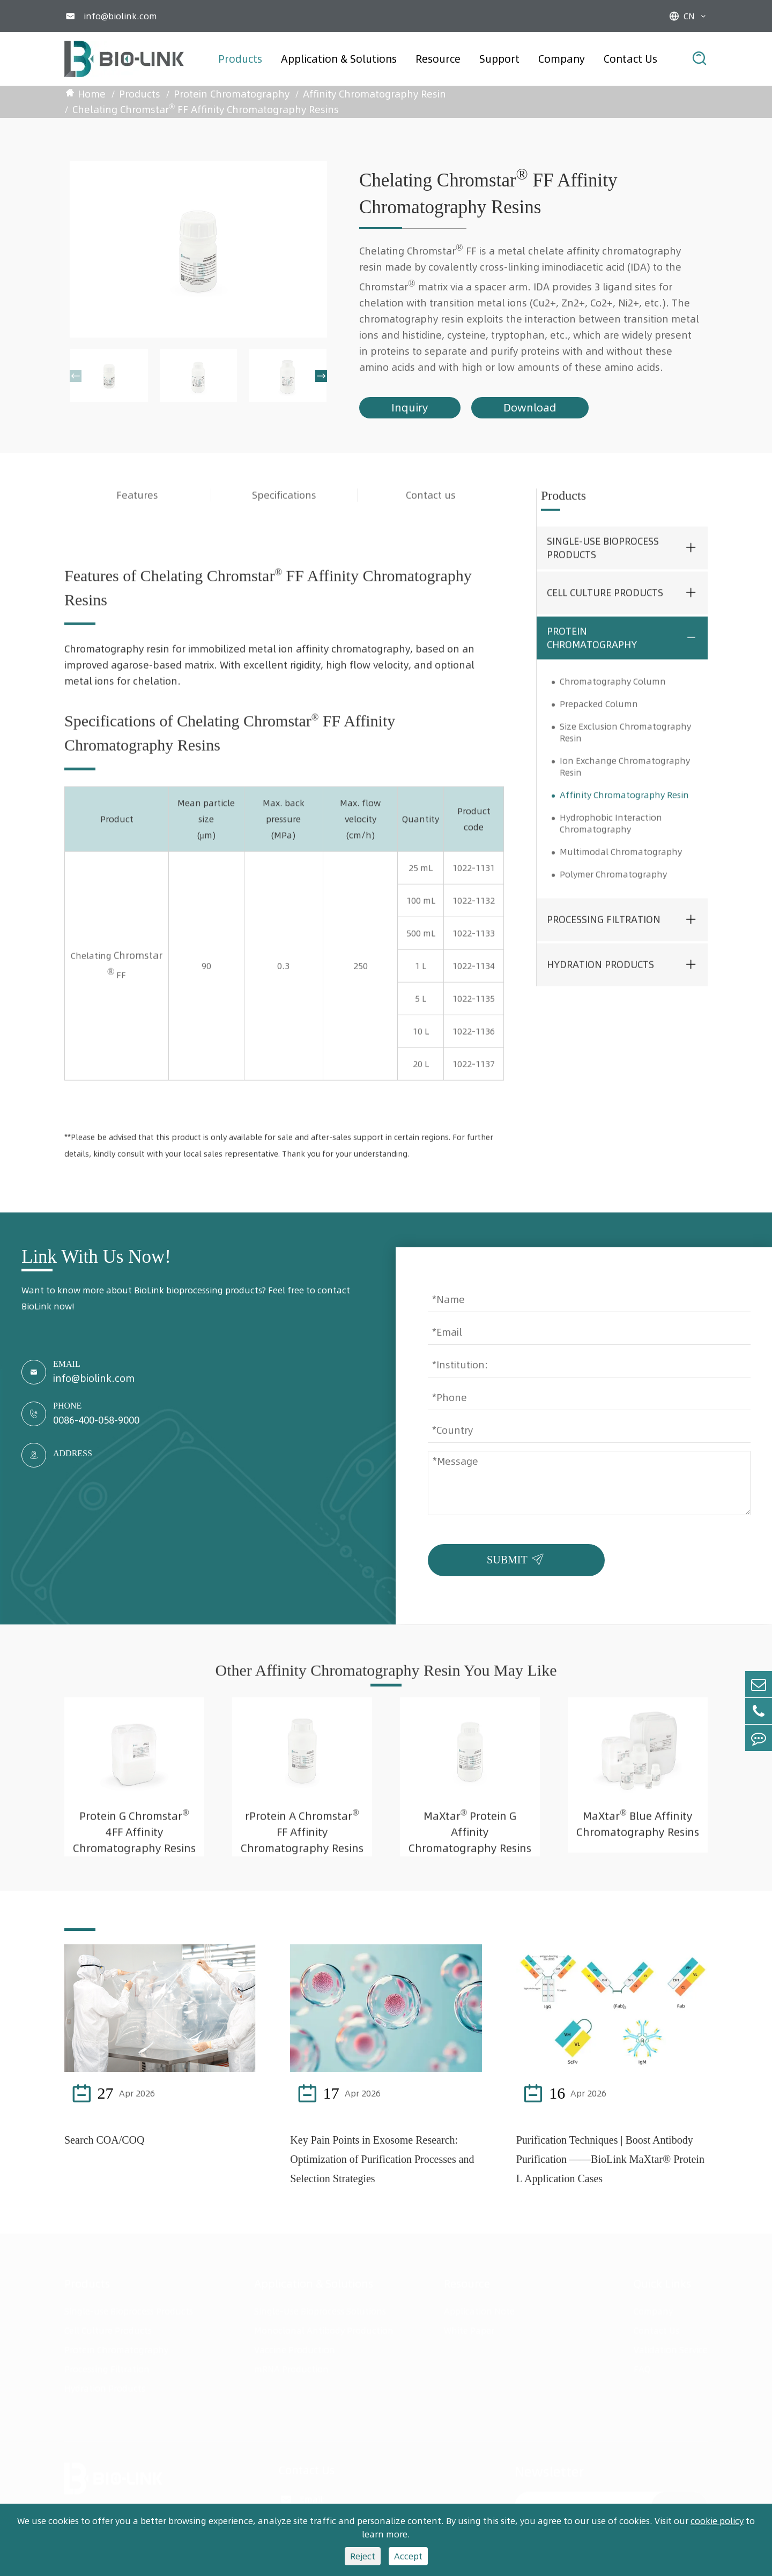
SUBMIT (517, 1557)
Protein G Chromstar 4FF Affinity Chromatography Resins (134, 1841)
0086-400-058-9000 (96, 1420)
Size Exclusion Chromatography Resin (625, 742)
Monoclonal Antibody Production (324, 2331)
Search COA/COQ (104, 2140)
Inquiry (409, 407)
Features (137, 505)
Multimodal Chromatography (621, 861)
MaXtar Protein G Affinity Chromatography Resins (470, 1841)
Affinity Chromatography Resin (374, 94)
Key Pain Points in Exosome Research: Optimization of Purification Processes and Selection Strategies (382, 2159)
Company (561, 59)
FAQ (642, 2369)
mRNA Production (291, 2369)
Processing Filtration (603, 930)
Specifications (284, 505)
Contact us (431, 505)
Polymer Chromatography (613, 884)
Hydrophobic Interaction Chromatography (611, 833)
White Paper (469, 2331)
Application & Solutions (339, 59)
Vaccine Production (294, 2350)
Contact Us (630, 59)
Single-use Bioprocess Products (603, 557)
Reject (362, 2556)
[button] (75, 376)
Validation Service (671, 2350)
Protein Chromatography (232, 94)
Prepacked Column (599, 714)
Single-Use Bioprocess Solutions (320, 2311)
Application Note (479, 2311)
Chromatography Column (613, 691)
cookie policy (717, 2521)
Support (499, 59)
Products (240, 59)
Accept (408, 2556)
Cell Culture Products (605, 603)
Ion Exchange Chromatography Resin (625, 776)
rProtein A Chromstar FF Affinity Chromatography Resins (302, 1841)
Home (92, 94)
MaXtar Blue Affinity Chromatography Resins (637, 1833)
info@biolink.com (120, 16)
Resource (438, 59)
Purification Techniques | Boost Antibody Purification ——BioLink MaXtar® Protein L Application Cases (610, 2159)
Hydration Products (600, 975)
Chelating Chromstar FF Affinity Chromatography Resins (205, 108)
